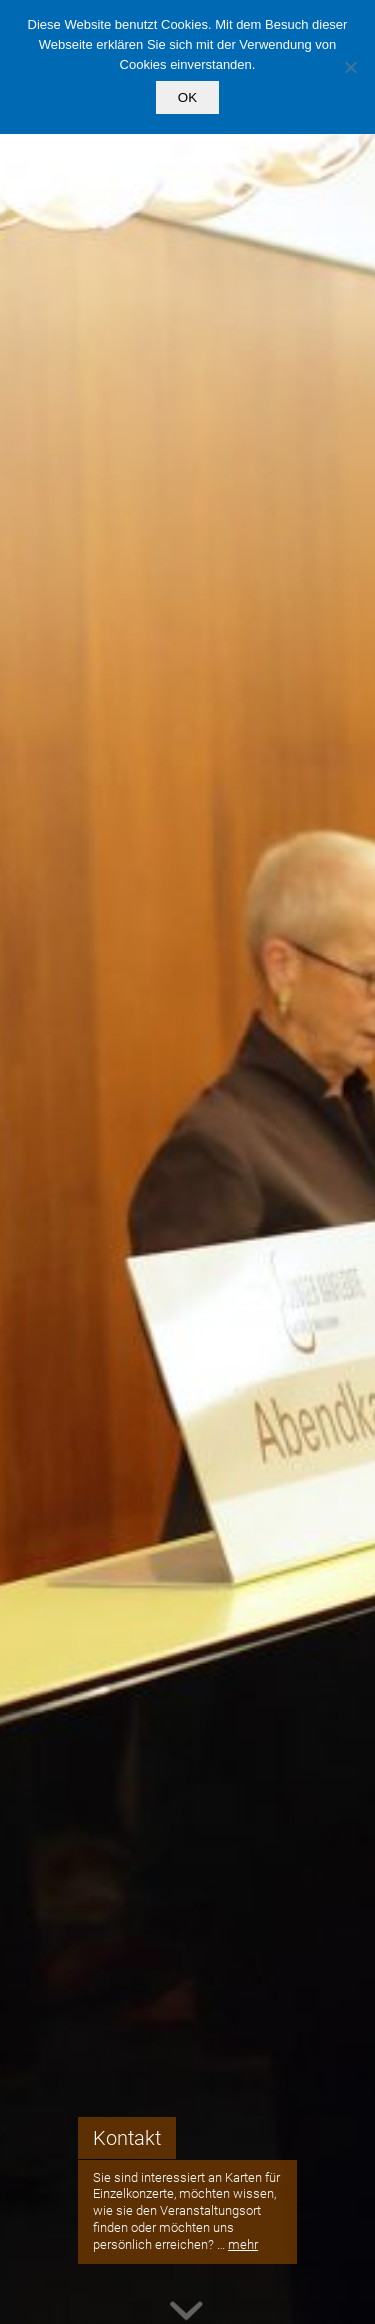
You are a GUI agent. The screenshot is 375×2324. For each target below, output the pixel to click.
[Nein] (350, 67)
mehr (243, 2244)
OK (187, 97)
